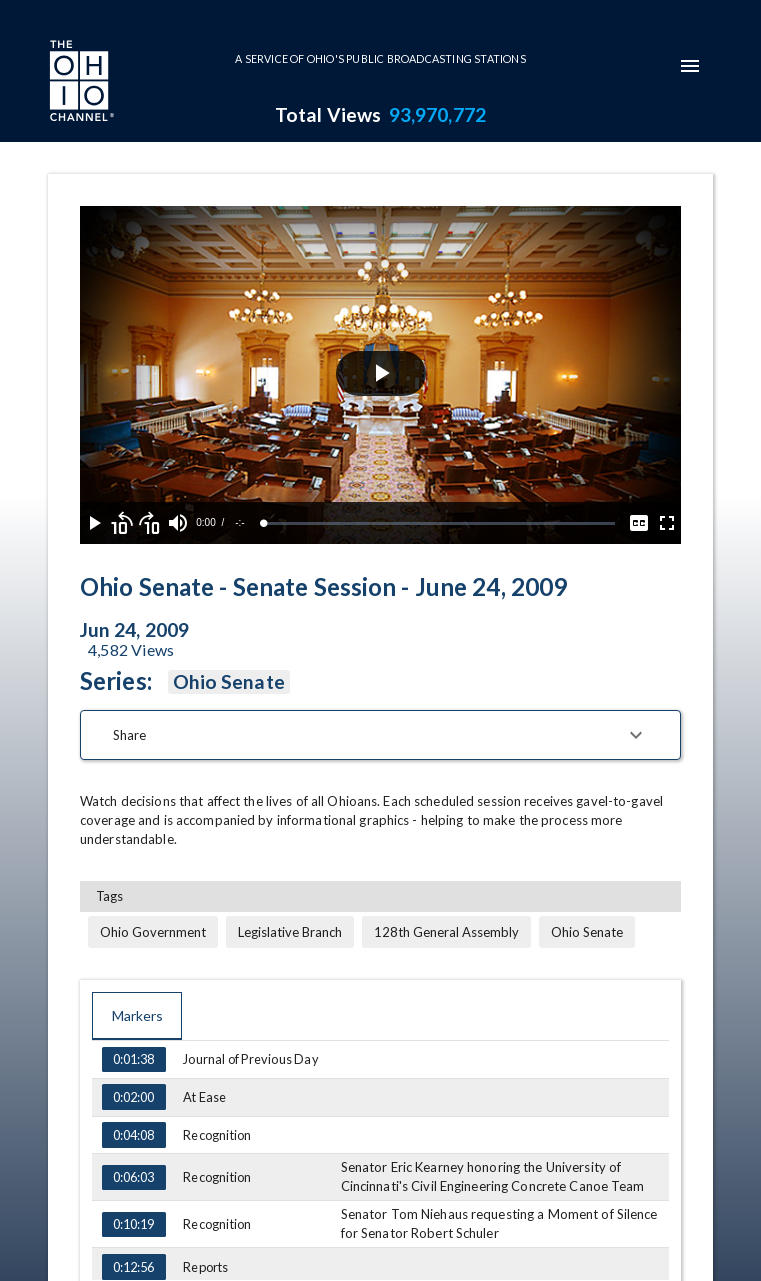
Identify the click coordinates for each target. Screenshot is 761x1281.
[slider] (439, 523)
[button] (380, 735)
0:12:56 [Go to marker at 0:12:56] (134, 1267)
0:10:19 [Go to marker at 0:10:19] (134, 1225)
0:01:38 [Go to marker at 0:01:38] (134, 1060)
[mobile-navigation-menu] (690, 66)
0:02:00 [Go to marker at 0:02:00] (134, 1097)
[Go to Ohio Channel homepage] (80, 83)
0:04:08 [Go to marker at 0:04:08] (134, 1135)
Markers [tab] (137, 1016)
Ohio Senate (229, 682)
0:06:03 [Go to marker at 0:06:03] (134, 1178)
